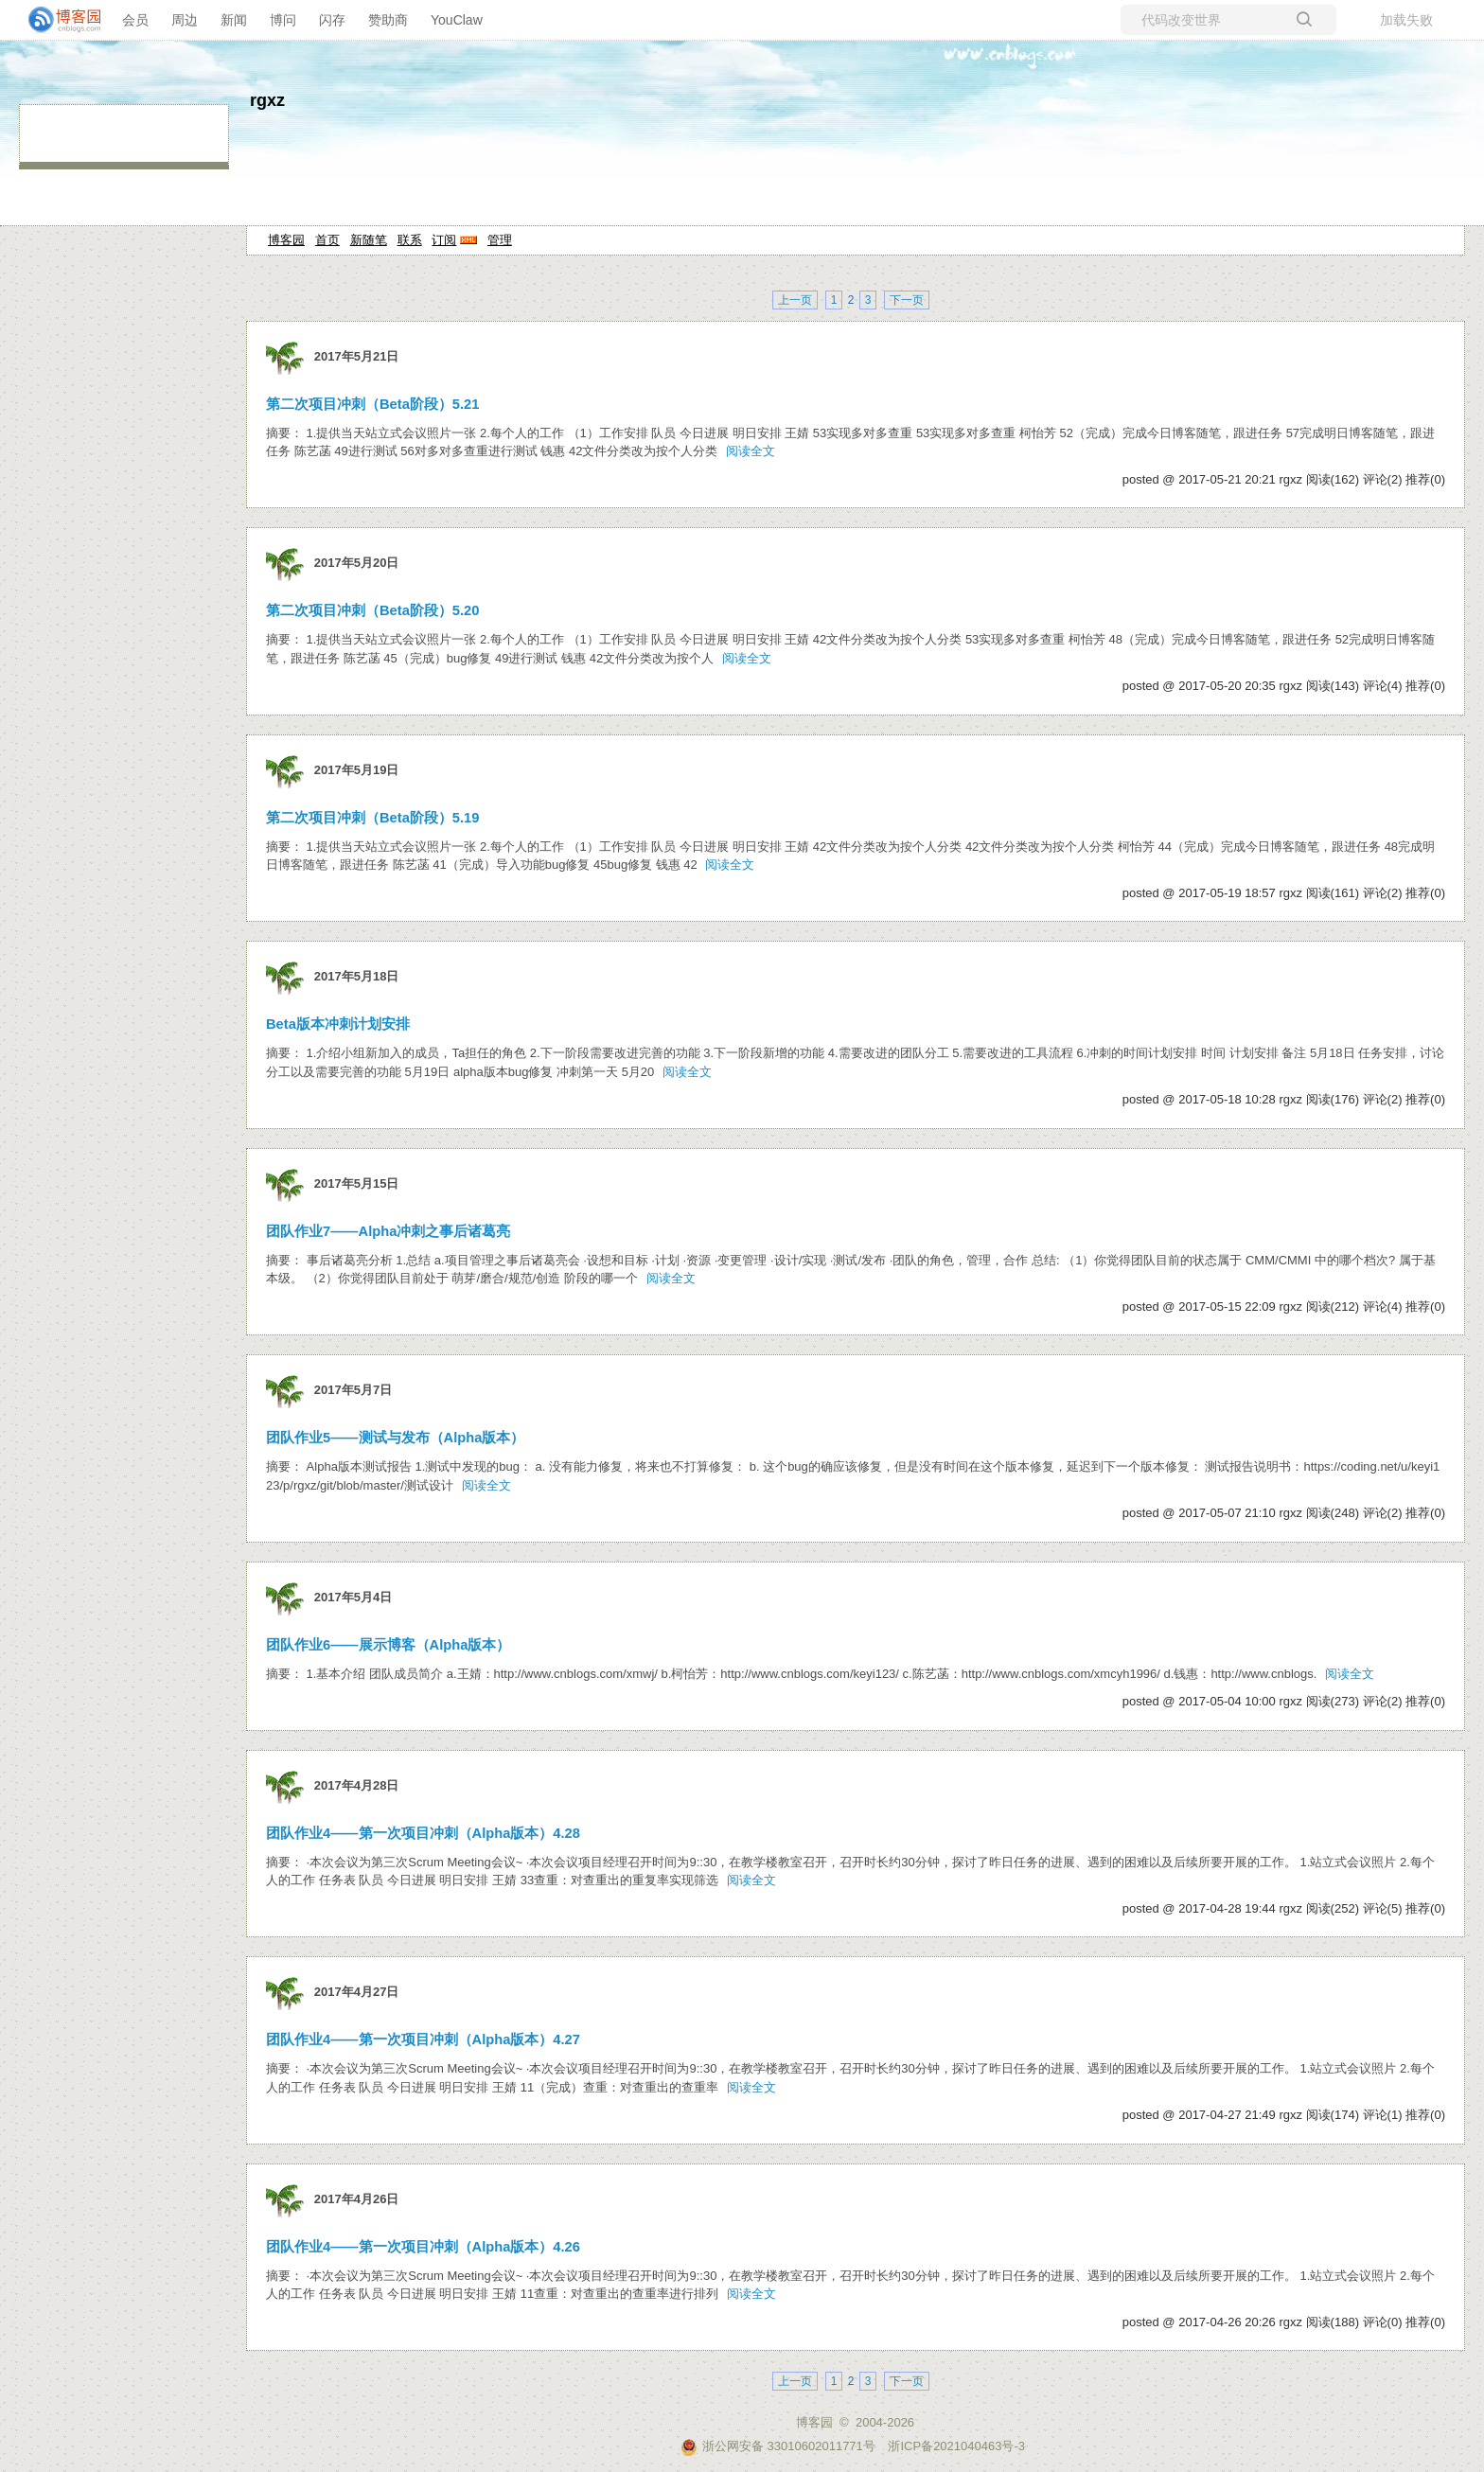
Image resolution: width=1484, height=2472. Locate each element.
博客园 (286, 240)
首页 (327, 240)
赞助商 (388, 19)
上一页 (795, 300)
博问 (283, 19)
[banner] (57, 20)
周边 (184, 19)
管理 (499, 240)
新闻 (234, 19)
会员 (135, 19)
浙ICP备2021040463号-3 (956, 2446)
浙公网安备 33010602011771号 (777, 2446)
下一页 (907, 300)
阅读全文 (750, 451)
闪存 (332, 19)
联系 (410, 240)
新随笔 (368, 240)
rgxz (267, 100)
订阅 (444, 240)
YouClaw (457, 19)
